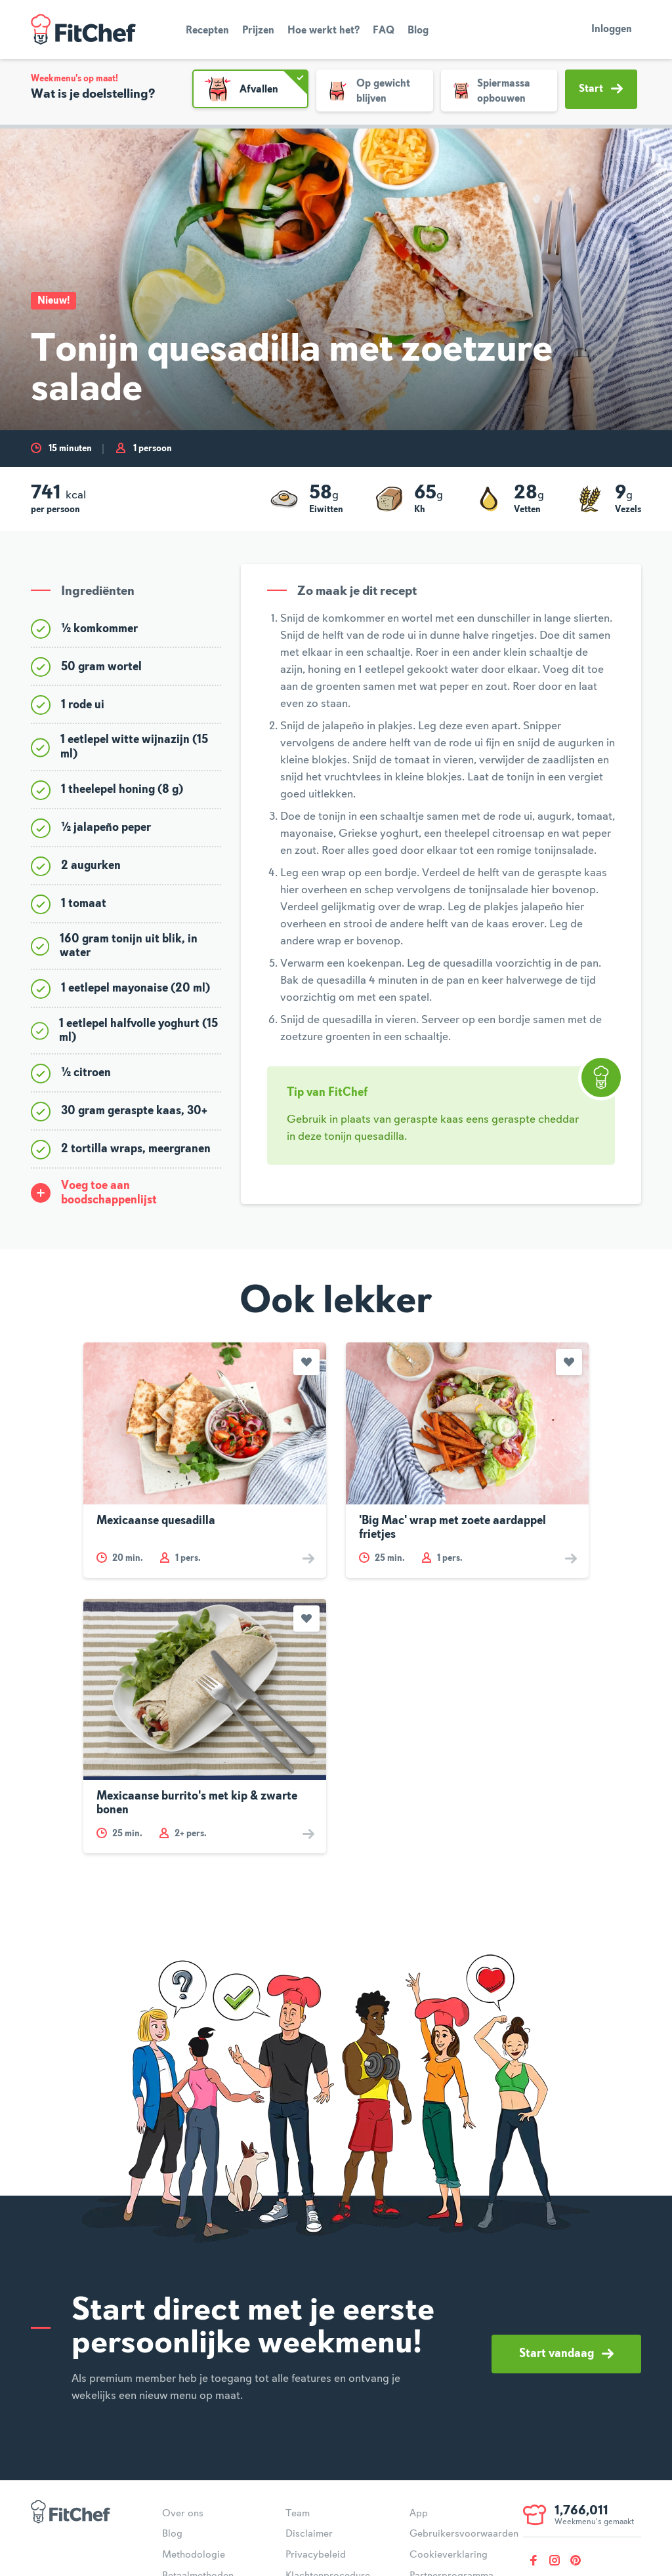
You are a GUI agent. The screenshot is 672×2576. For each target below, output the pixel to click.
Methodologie (193, 2555)
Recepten (207, 31)
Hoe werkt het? (323, 31)
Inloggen (611, 29)
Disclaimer (309, 2534)
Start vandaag (566, 2354)
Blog (418, 31)
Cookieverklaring (449, 2555)
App (419, 2513)
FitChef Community (83, 29)
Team (297, 2513)
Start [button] (601, 88)
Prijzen (258, 31)
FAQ (383, 31)
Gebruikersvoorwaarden (464, 2534)
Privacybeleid (315, 2555)
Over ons (182, 2513)
